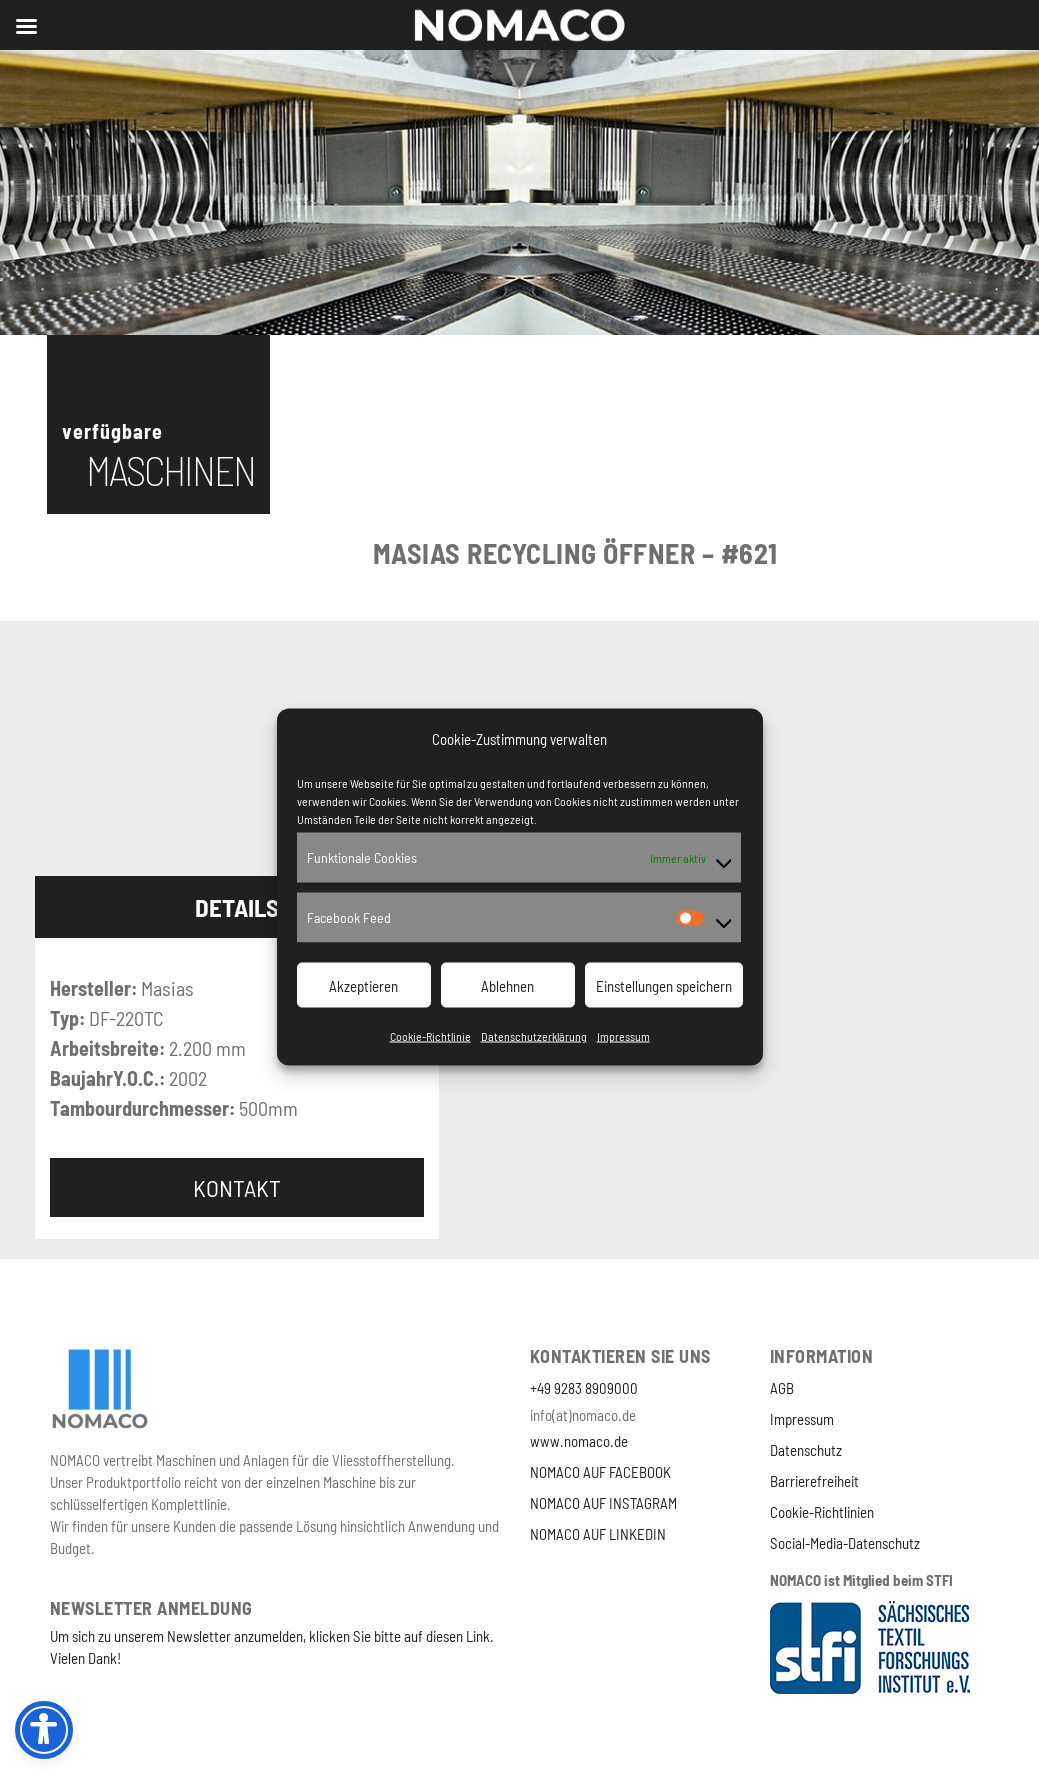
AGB (782, 1388)
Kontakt (237, 1187)
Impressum (623, 1036)
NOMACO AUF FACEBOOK (600, 1472)
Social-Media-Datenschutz (845, 1543)
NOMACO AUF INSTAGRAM (603, 1503)
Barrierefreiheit (814, 1481)
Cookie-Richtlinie (430, 1036)
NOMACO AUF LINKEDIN (598, 1534)
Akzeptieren (363, 985)
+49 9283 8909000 (584, 1388)
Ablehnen (507, 985)
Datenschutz (806, 1450)
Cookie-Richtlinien (822, 1512)
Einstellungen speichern (664, 985)
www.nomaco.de (579, 1441)
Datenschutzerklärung (534, 1036)
